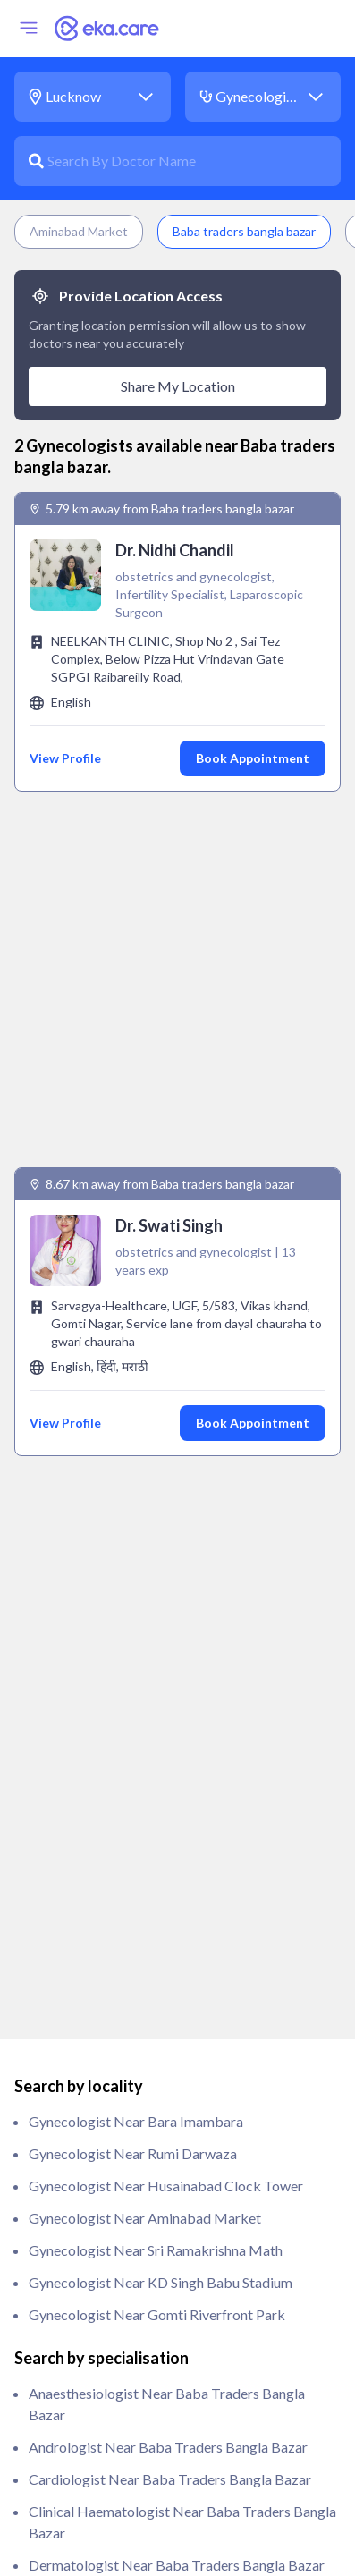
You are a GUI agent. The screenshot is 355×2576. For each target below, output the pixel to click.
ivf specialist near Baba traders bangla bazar (171, 2131)
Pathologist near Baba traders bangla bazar (167, 2325)
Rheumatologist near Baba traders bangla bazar (180, 2486)
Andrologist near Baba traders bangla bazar (168, 1659)
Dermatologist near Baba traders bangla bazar (177, 1777)
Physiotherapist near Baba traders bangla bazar (180, 2357)
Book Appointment (252, 758)
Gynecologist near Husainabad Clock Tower (166, 1398)
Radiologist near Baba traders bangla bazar (167, 2453)
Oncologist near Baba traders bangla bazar (166, 2228)
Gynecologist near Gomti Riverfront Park (157, 1527)
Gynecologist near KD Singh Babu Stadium (160, 1495)
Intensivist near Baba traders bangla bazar (163, 2099)
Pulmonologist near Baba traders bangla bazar (176, 2421)
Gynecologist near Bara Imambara (136, 1334)
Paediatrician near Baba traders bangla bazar (172, 2292)
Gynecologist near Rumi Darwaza (133, 1366)
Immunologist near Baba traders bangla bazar (174, 2067)
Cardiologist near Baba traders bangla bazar (170, 1691)
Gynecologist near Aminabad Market (145, 1430)
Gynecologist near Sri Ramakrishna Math (156, 1462)
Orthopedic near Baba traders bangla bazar (167, 2260)
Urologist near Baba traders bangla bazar (161, 2518)
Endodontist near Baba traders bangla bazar (169, 1842)
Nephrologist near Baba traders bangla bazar (173, 2164)
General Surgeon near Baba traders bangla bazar (182, 2035)
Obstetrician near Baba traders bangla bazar (171, 2196)
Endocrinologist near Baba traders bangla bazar (180, 1809)
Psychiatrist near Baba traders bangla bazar (168, 2389)
